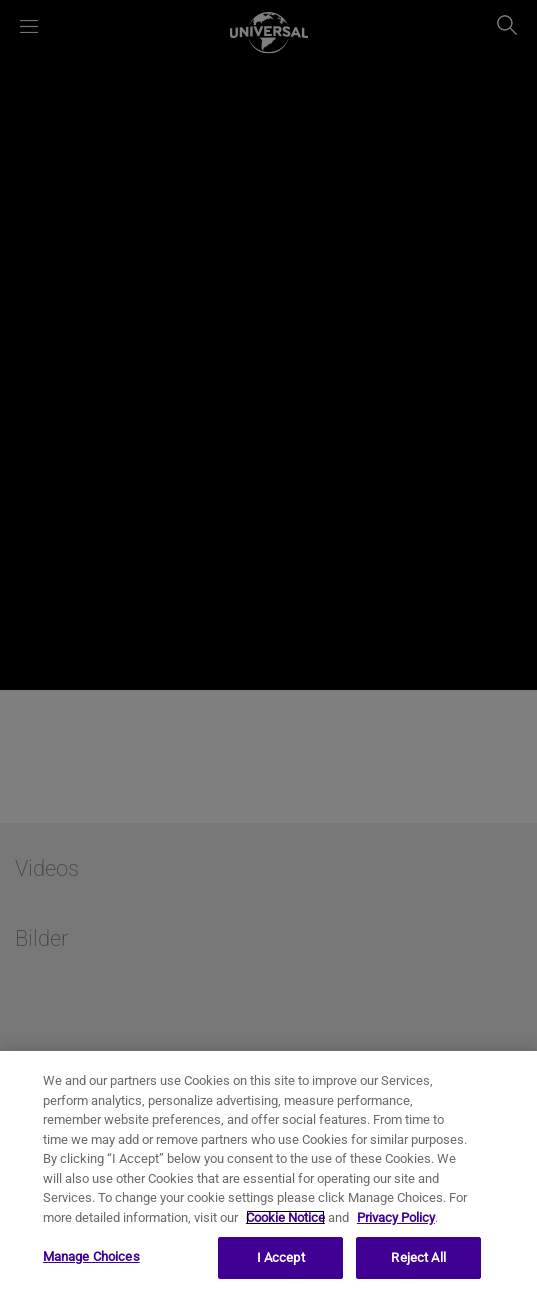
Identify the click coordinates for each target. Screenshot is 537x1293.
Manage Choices (91, 1256)
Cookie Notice (285, 1217)
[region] (268, 1172)
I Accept (281, 1257)
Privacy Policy (396, 1217)
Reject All (418, 1257)
